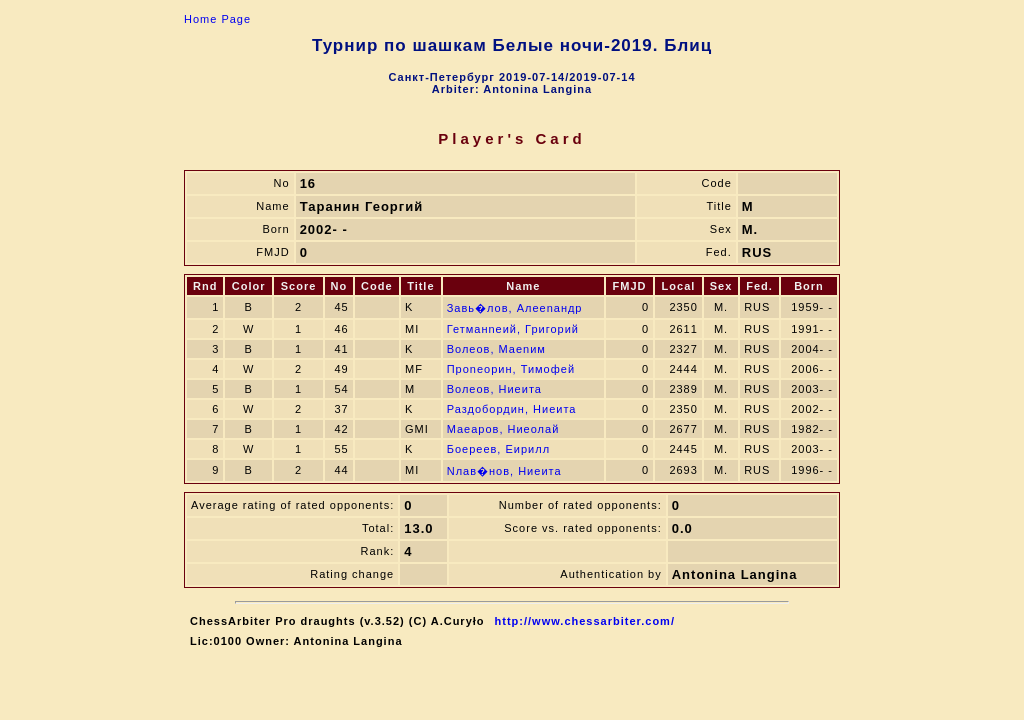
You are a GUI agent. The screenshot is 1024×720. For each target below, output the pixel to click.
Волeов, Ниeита (494, 389)
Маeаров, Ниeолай (503, 429)
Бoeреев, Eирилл (498, 449)
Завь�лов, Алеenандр (515, 308)
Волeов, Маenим (496, 349)
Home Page (217, 19)
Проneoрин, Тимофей (511, 369)
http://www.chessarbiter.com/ (585, 621)
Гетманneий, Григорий (513, 329)
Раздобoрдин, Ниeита (512, 409)
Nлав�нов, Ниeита (504, 471)
